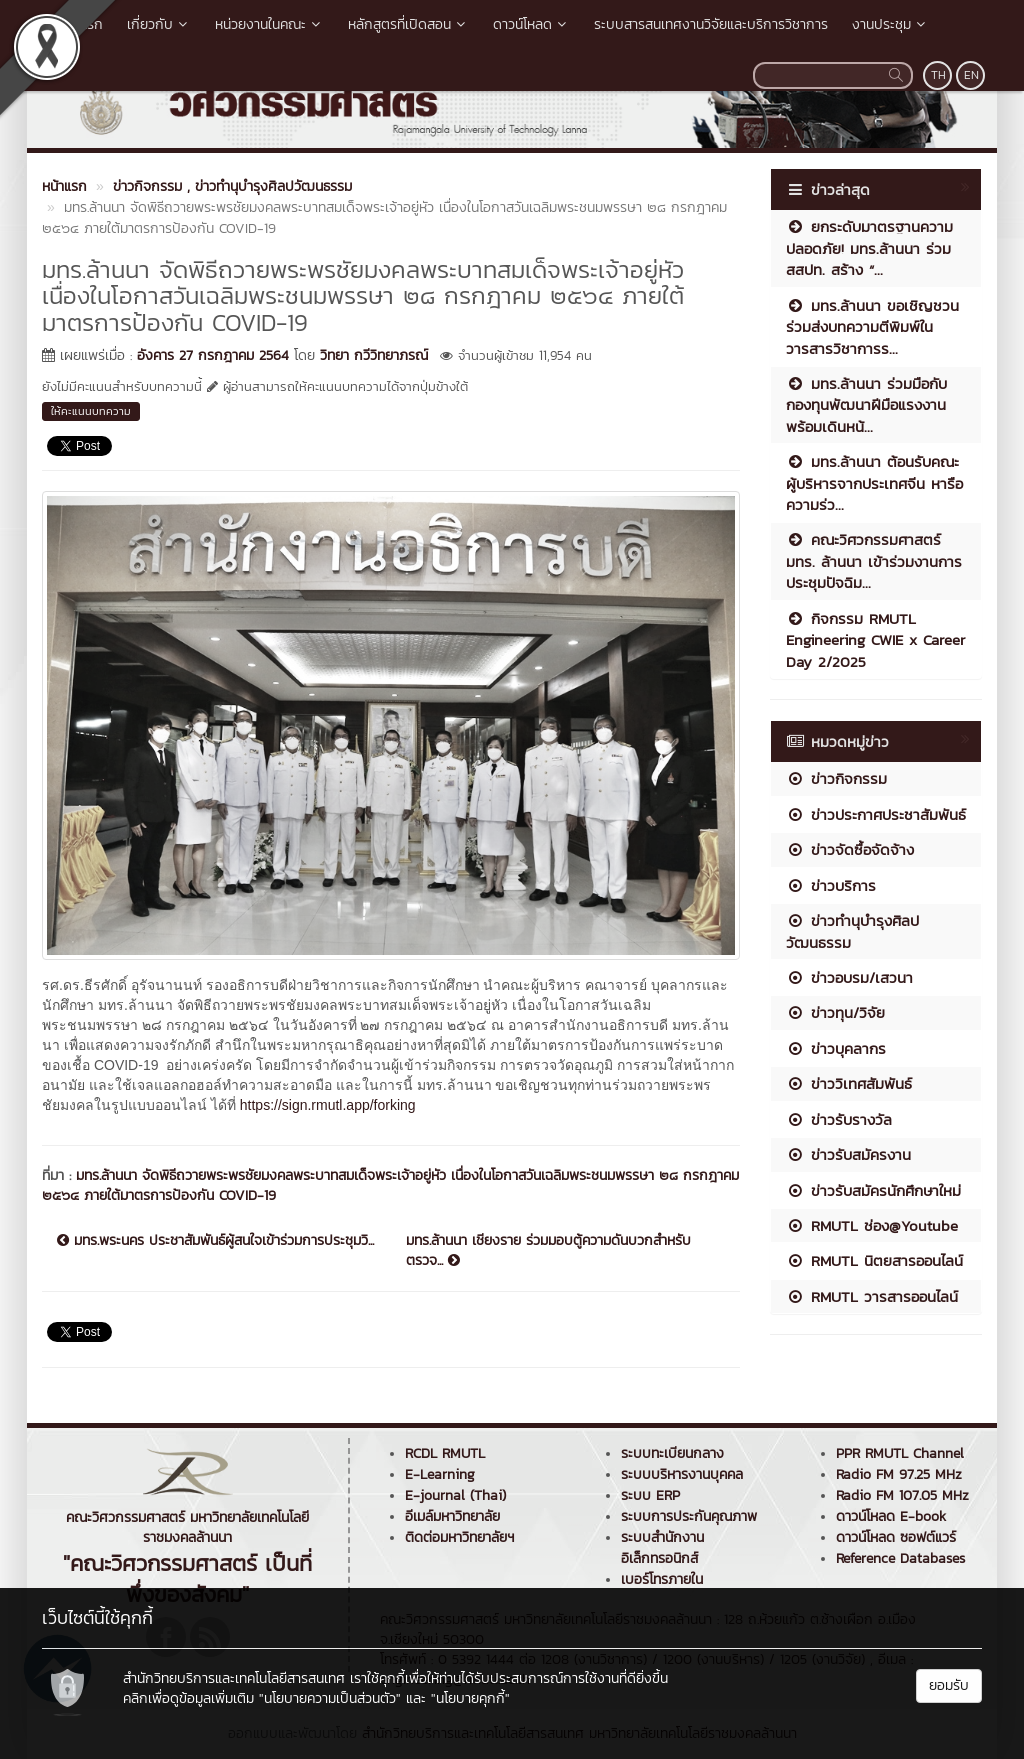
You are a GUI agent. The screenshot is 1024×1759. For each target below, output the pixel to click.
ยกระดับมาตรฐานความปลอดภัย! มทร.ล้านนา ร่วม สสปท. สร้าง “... (869, 248)
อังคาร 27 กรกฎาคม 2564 (213, 355)
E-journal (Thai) (455, 1495)
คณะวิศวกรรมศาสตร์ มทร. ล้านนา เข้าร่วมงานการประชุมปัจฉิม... (874, 561)
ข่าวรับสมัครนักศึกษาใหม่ (873, 1190)
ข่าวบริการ (831, 885)
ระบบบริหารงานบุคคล (682, 1474)
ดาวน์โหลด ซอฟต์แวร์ (896, 1537)
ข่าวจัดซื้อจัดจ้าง (850, 849)
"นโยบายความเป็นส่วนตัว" (330, 1698)
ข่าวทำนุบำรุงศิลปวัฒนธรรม (852, 931)
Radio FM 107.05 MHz (902, 1495)
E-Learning (440, 1474)
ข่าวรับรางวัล (839, 1119)
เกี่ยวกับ (159, 24)
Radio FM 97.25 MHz (899, 1474)
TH (938, 75)
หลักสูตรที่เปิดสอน (408, 24)
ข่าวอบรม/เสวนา (849, 977)
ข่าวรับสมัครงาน (848, 1154)
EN (971, 75)
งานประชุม (890, 24)
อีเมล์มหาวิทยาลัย (452, 1516)
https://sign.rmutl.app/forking (328, 1105)
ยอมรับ (949, 1685)
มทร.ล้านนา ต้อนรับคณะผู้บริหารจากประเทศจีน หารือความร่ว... (874, 483)
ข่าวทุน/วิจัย (835, 1012)
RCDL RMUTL (445, 1453)
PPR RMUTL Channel (900, 1453)
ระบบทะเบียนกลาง (672, 1453)
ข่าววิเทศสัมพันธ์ (849, 1083)
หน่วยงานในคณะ (269, 24)
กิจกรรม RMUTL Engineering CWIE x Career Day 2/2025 (875, 640)
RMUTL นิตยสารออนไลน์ (874, 1260)
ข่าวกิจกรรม (836, 778)
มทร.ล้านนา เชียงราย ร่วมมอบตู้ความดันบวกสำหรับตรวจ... (548, 1251)
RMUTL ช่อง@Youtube (872, 1225)
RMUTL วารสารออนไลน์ (872, 1296)
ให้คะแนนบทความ (91, 411)
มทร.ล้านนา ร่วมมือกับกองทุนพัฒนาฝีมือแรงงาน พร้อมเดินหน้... (866, 405)
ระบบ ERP (650, 1495)
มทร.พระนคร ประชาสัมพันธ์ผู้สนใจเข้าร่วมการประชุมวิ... (215, 1241)
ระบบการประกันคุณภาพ (689, 1516)
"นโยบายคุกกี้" (470, 1698)
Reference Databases (900, 1558)
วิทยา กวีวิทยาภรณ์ (374, 355)
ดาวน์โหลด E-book (891, 1516)
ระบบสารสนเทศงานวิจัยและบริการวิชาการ (711, 24)
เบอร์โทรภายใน (662, 1579)
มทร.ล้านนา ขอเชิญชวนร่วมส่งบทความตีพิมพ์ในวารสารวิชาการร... (872, 327)
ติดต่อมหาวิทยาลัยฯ (459, 1537)
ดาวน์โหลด (531, 24)
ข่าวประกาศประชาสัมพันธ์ (876, 814)
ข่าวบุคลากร (836, 1048)
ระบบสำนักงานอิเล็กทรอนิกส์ (662, 1548)
